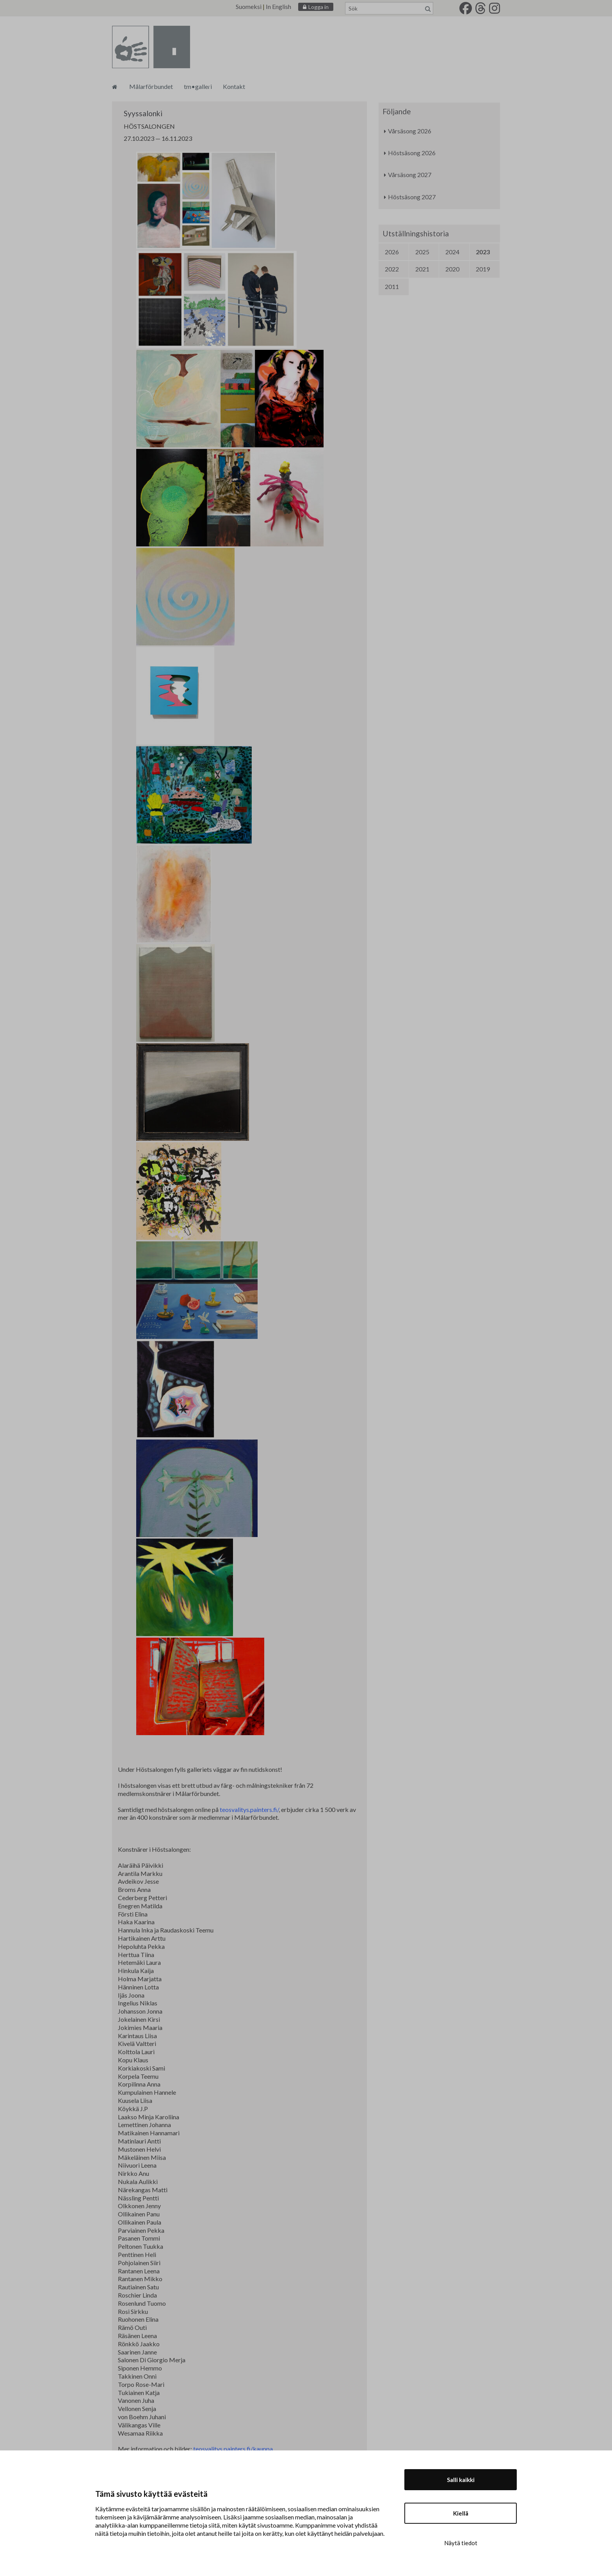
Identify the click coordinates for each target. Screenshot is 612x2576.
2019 (483, 269)
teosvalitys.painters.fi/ (249, 1809)
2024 (452, 251)
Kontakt (234, 86)
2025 (422, 251)
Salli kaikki (461, 2479)
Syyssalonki (143, 113)
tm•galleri (198, 86)
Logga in (318, 7)
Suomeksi (249, 6)
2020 (452, 269)
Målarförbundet (151, 86)
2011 (392, 286)
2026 (392, 251)
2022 (392, 269)
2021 (422, 269)
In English (278, 6)
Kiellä (460, 2513)
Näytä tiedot (460, 2542)
